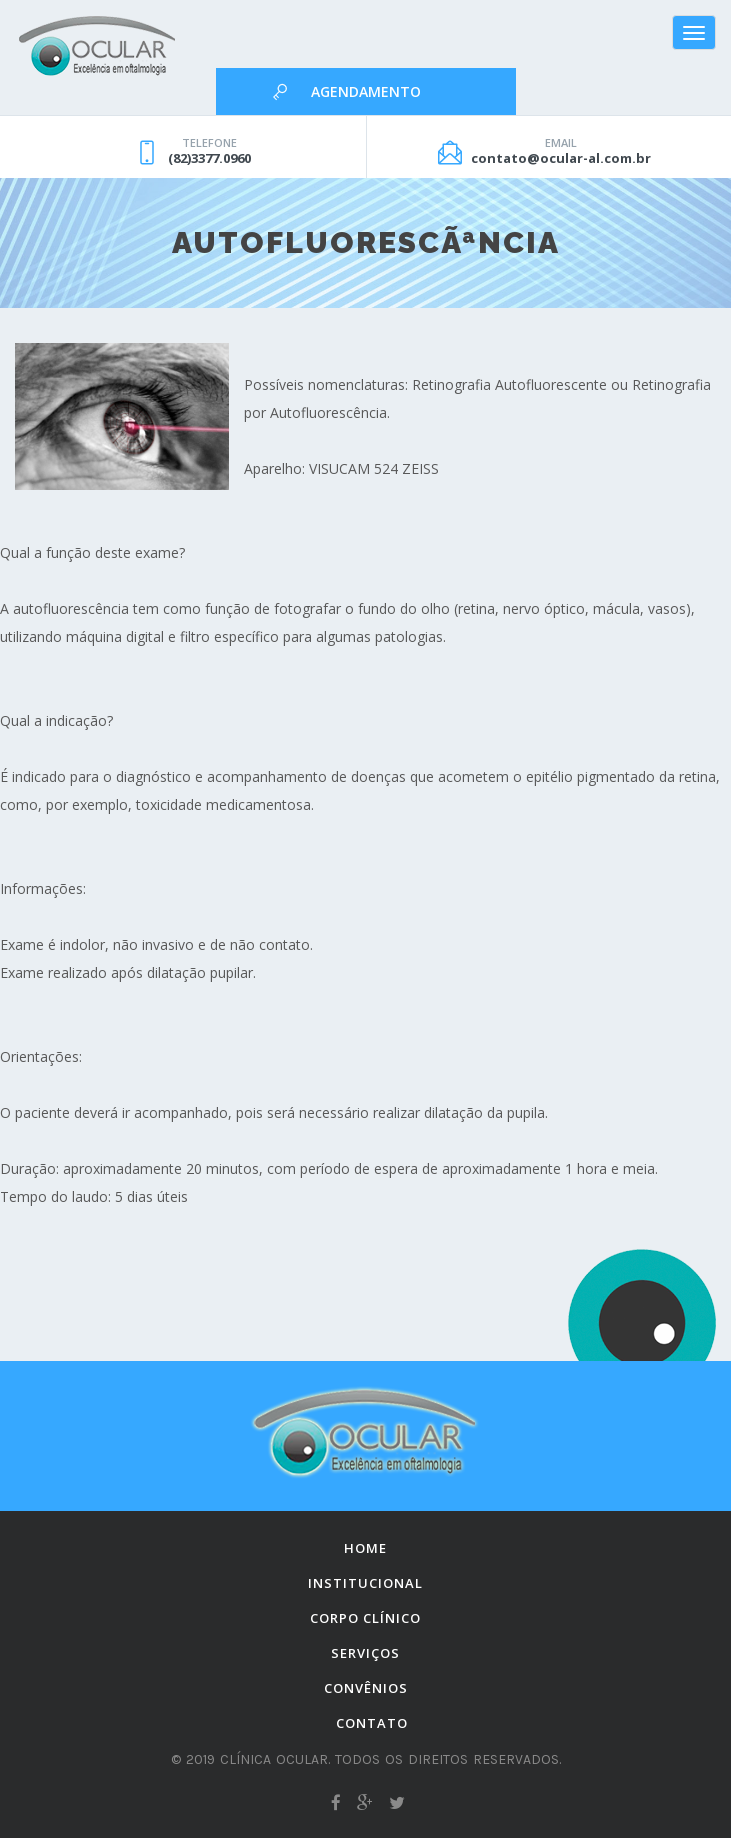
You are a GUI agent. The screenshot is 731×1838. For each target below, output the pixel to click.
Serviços (365, 1653)
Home (365, 1548)
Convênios (366, 1688)
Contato (372, 1723)
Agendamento (366, 91)
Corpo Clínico (365, 1618)
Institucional (365, 1583)
